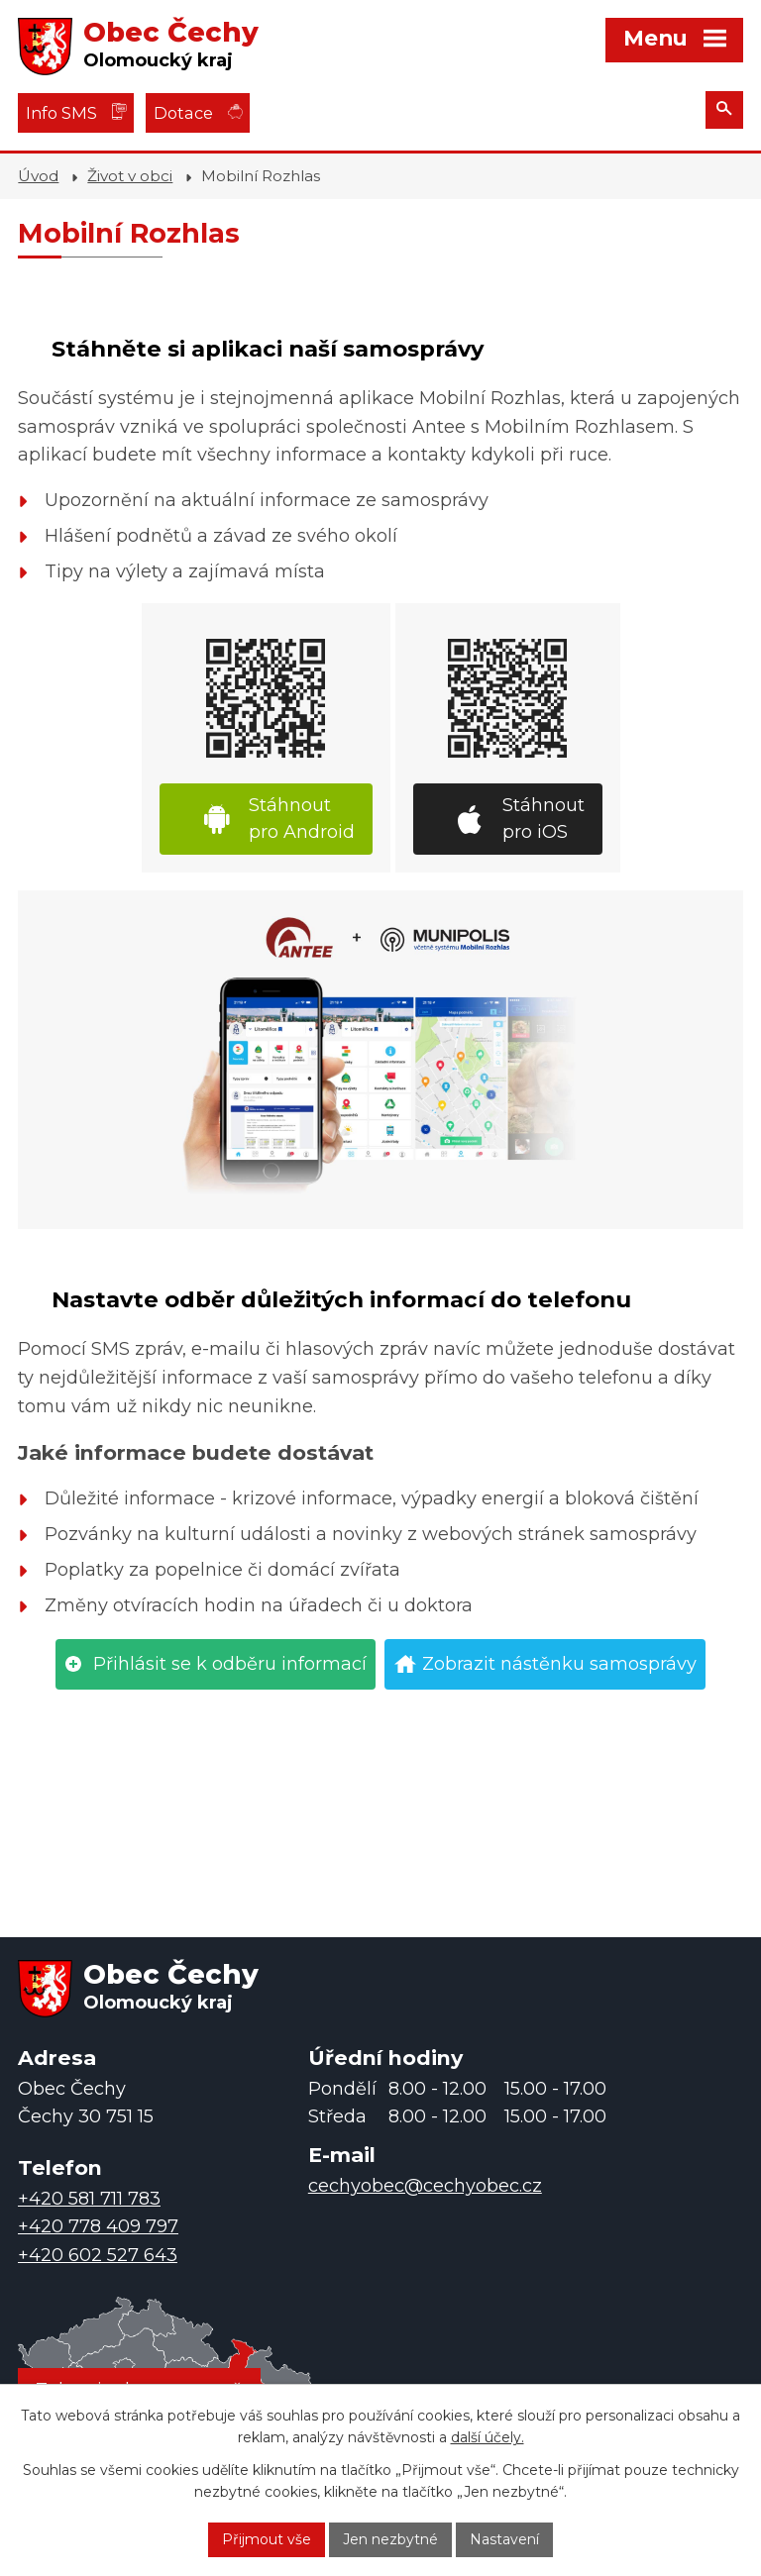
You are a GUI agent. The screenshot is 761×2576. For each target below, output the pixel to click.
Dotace (183, 113)
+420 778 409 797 (98, 2226)
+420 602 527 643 (97, 2255)
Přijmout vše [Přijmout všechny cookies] (266, 2539)
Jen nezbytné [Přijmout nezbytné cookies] (390, 2539)
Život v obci (129, 175)
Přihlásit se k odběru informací (230, 1664)
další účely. (487, 2438)
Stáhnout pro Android (302, 818)
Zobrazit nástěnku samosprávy (559, 1664)
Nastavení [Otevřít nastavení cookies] (504, 2539)
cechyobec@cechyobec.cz (425, 2186)
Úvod (38, 175)
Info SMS (61, 113)
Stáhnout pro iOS (543, 818)
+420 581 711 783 (89, 2199)
